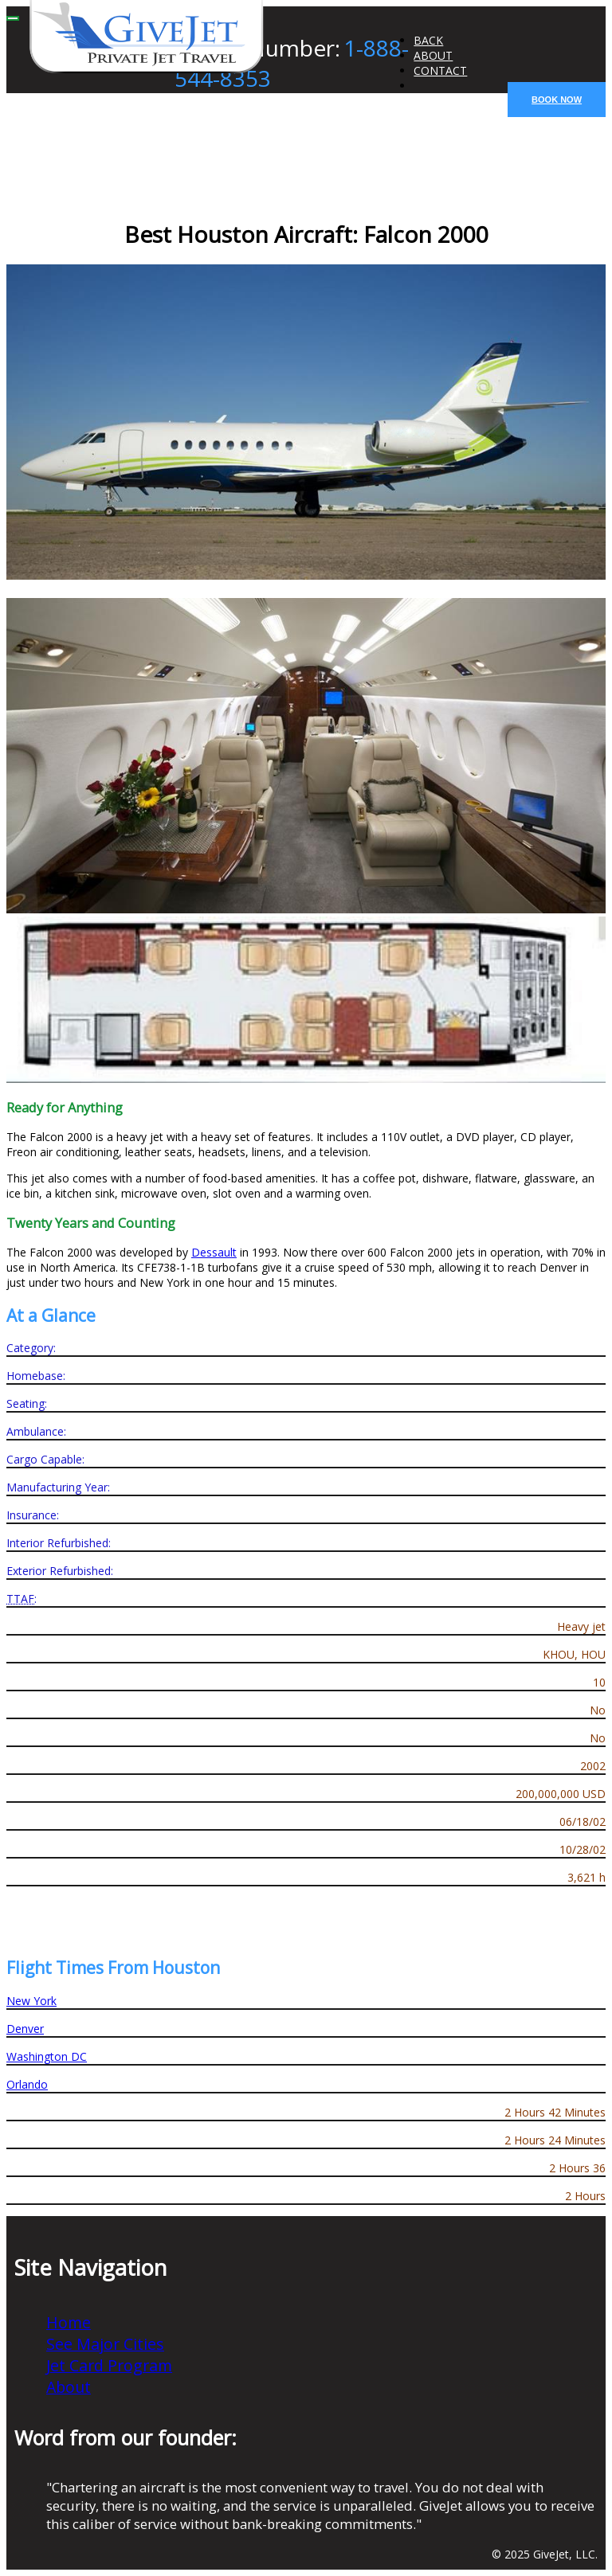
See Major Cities (105, 2344)
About (68, 2387)
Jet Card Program (109, 2365)
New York (31, 2000)
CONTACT (440, 70)
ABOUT (433, 55)
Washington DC (46, 2056)
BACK (428, 40)
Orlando (27, 2084)
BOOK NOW (557, 99)
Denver (25, 2028)
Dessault (214, 1252)
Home (68, 2322)
